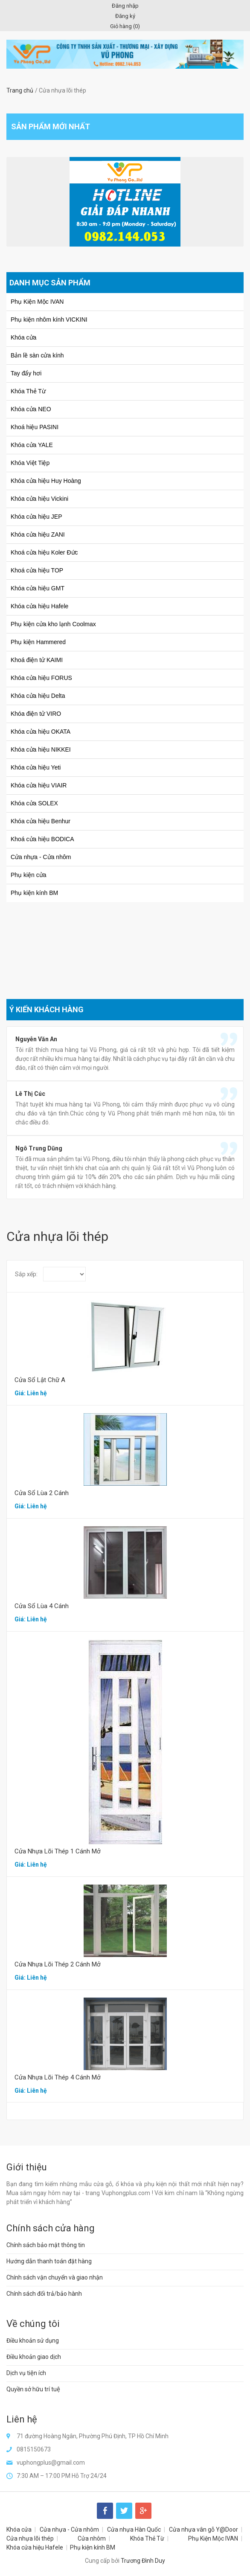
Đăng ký (125, 16)
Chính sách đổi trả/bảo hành (44, 2293)
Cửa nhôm (92, 2538)
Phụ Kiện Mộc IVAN (213, 2538)
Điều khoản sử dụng (32, 2340)
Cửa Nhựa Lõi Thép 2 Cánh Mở (58, 1964)
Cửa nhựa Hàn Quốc (134, 2529)
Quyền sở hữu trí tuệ (33, 2389)
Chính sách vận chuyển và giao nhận (54, 2277)
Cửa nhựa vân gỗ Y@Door (203, 2529)
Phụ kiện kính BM (92, 2547)
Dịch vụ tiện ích (26, 2373)
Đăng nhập (125, 6)
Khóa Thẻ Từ (147, 2538)
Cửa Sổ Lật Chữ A (40, 1380)
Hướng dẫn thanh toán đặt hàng (49, 2261)
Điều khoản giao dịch (33, 2356)
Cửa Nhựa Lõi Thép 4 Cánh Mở (58, 2077)
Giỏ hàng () (125, 26)
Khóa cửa (19, 2529)
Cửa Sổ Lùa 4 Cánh (42, 1606)
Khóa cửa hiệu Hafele (34, 2547)
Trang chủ (19, 90)
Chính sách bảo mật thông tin (45, 2245)
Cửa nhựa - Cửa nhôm (69, 2529)
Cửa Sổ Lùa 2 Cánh (42, 1493)
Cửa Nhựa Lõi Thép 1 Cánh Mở (58, 1851)
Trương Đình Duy (143, 2560)
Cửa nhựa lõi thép (30, 2538)
